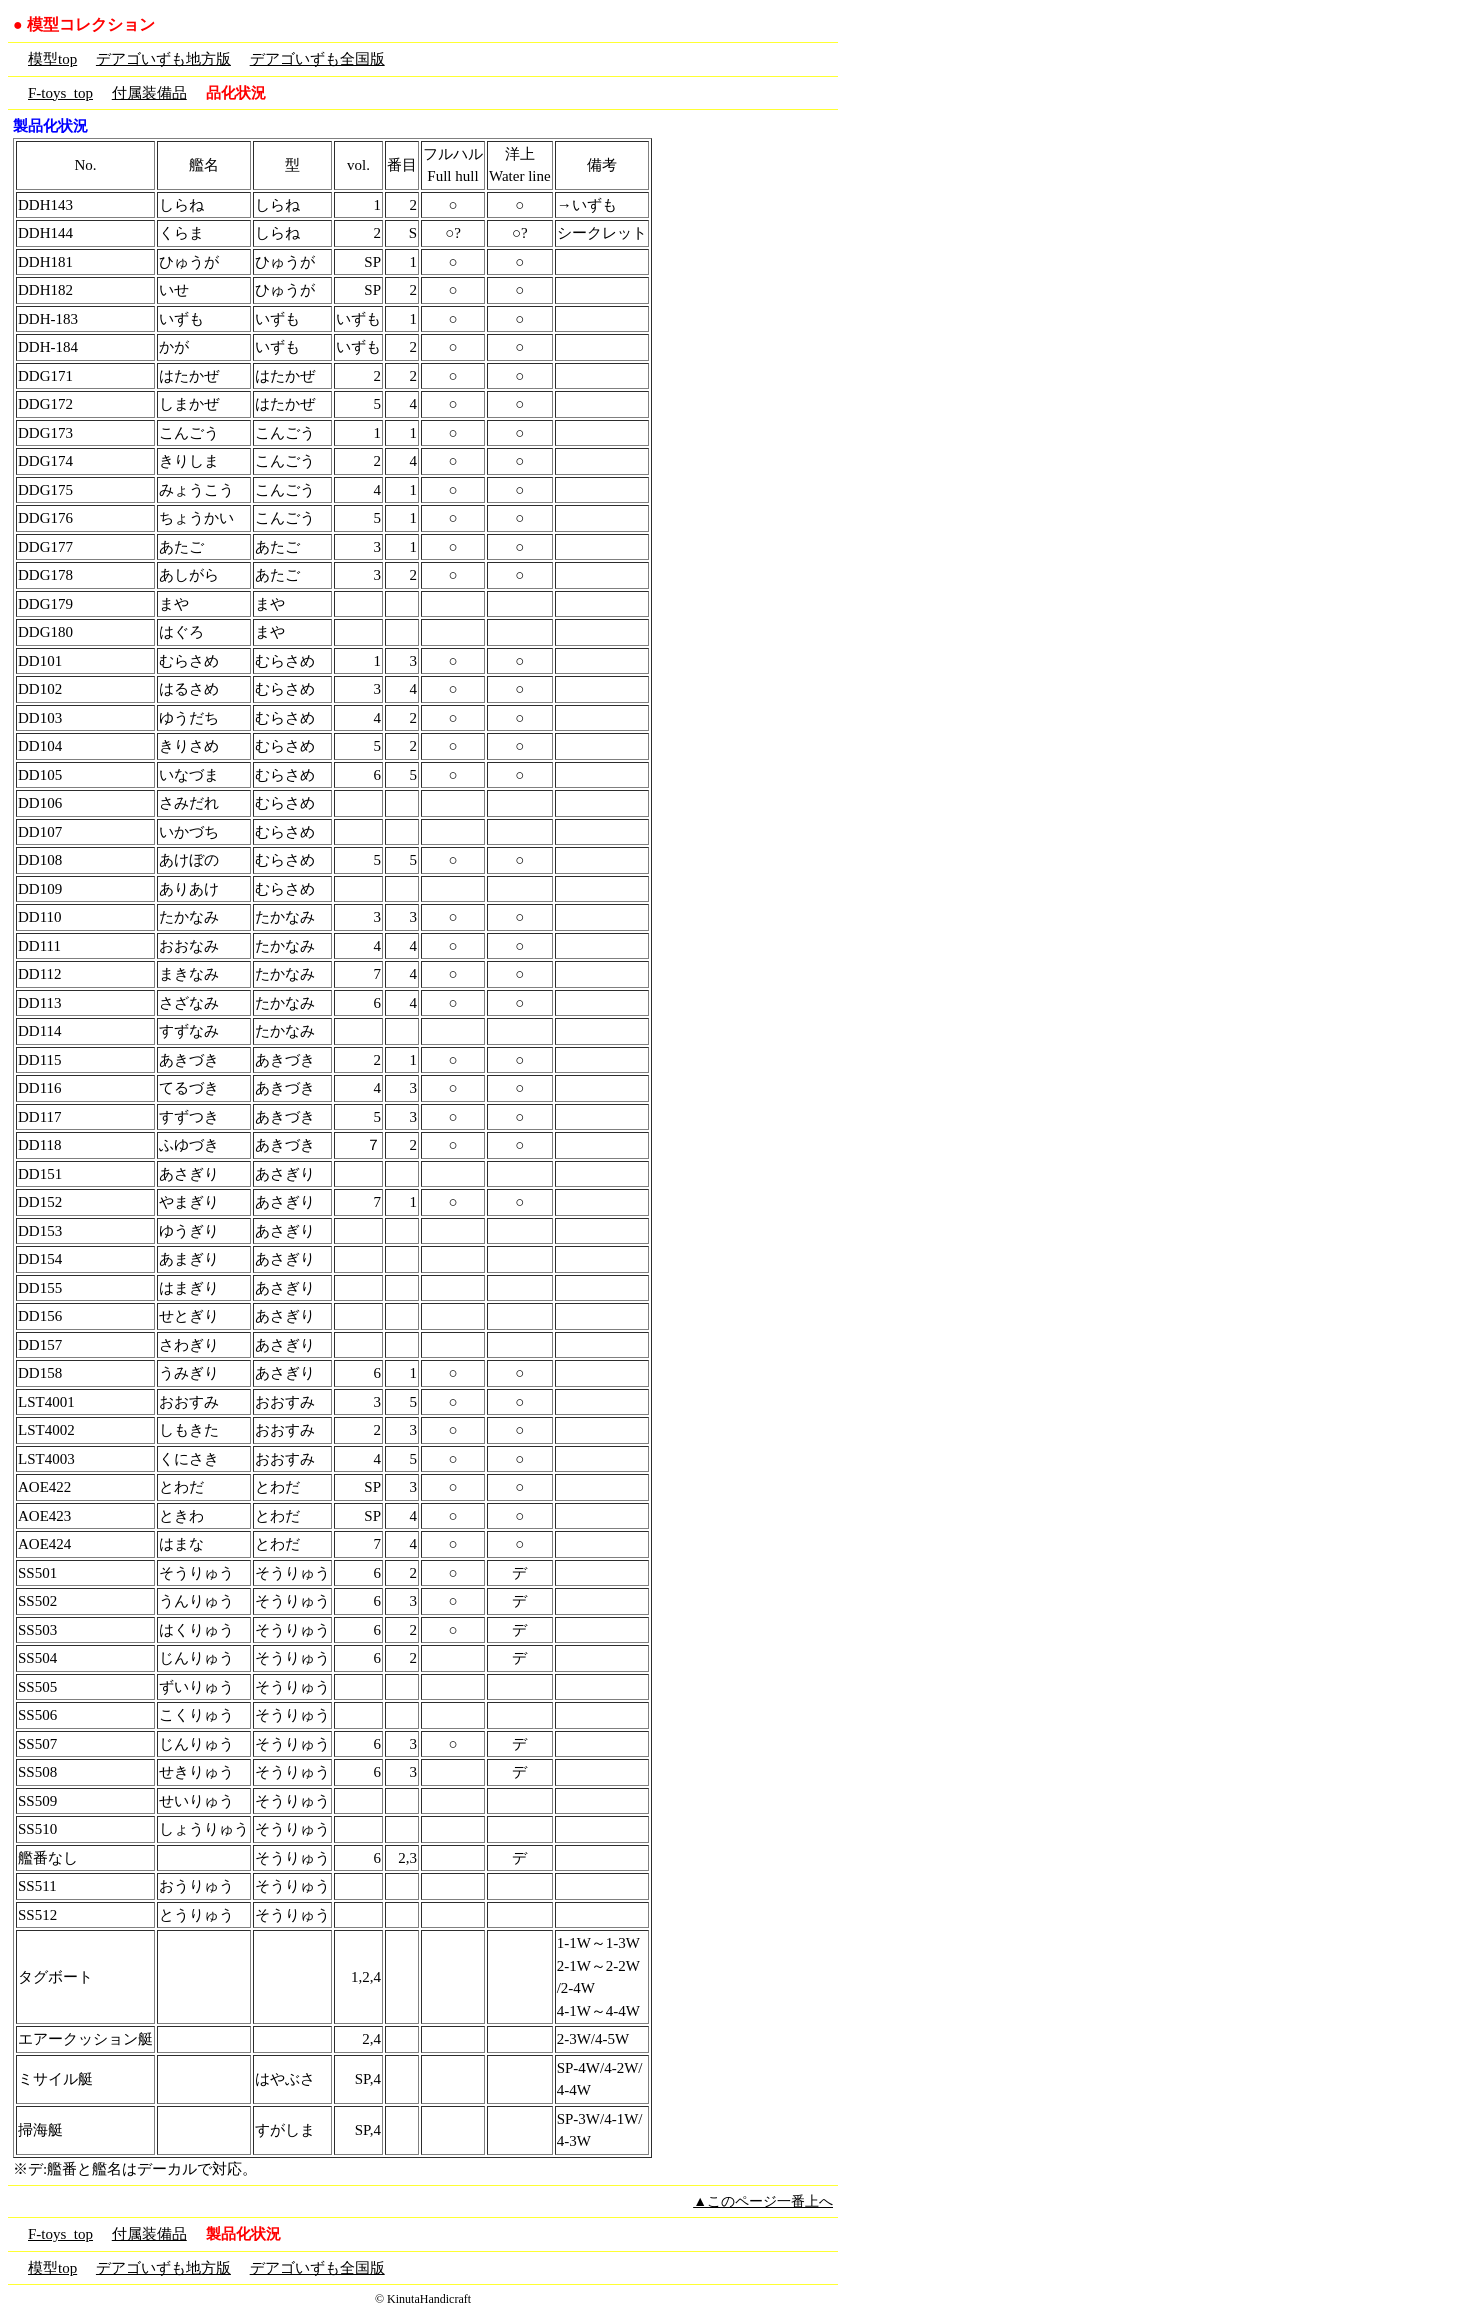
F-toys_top (60, 93)
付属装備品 (149, 93)
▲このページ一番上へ (763, 2201)
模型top (52, 59)
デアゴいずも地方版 (163, 59)
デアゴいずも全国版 (317, 59)
